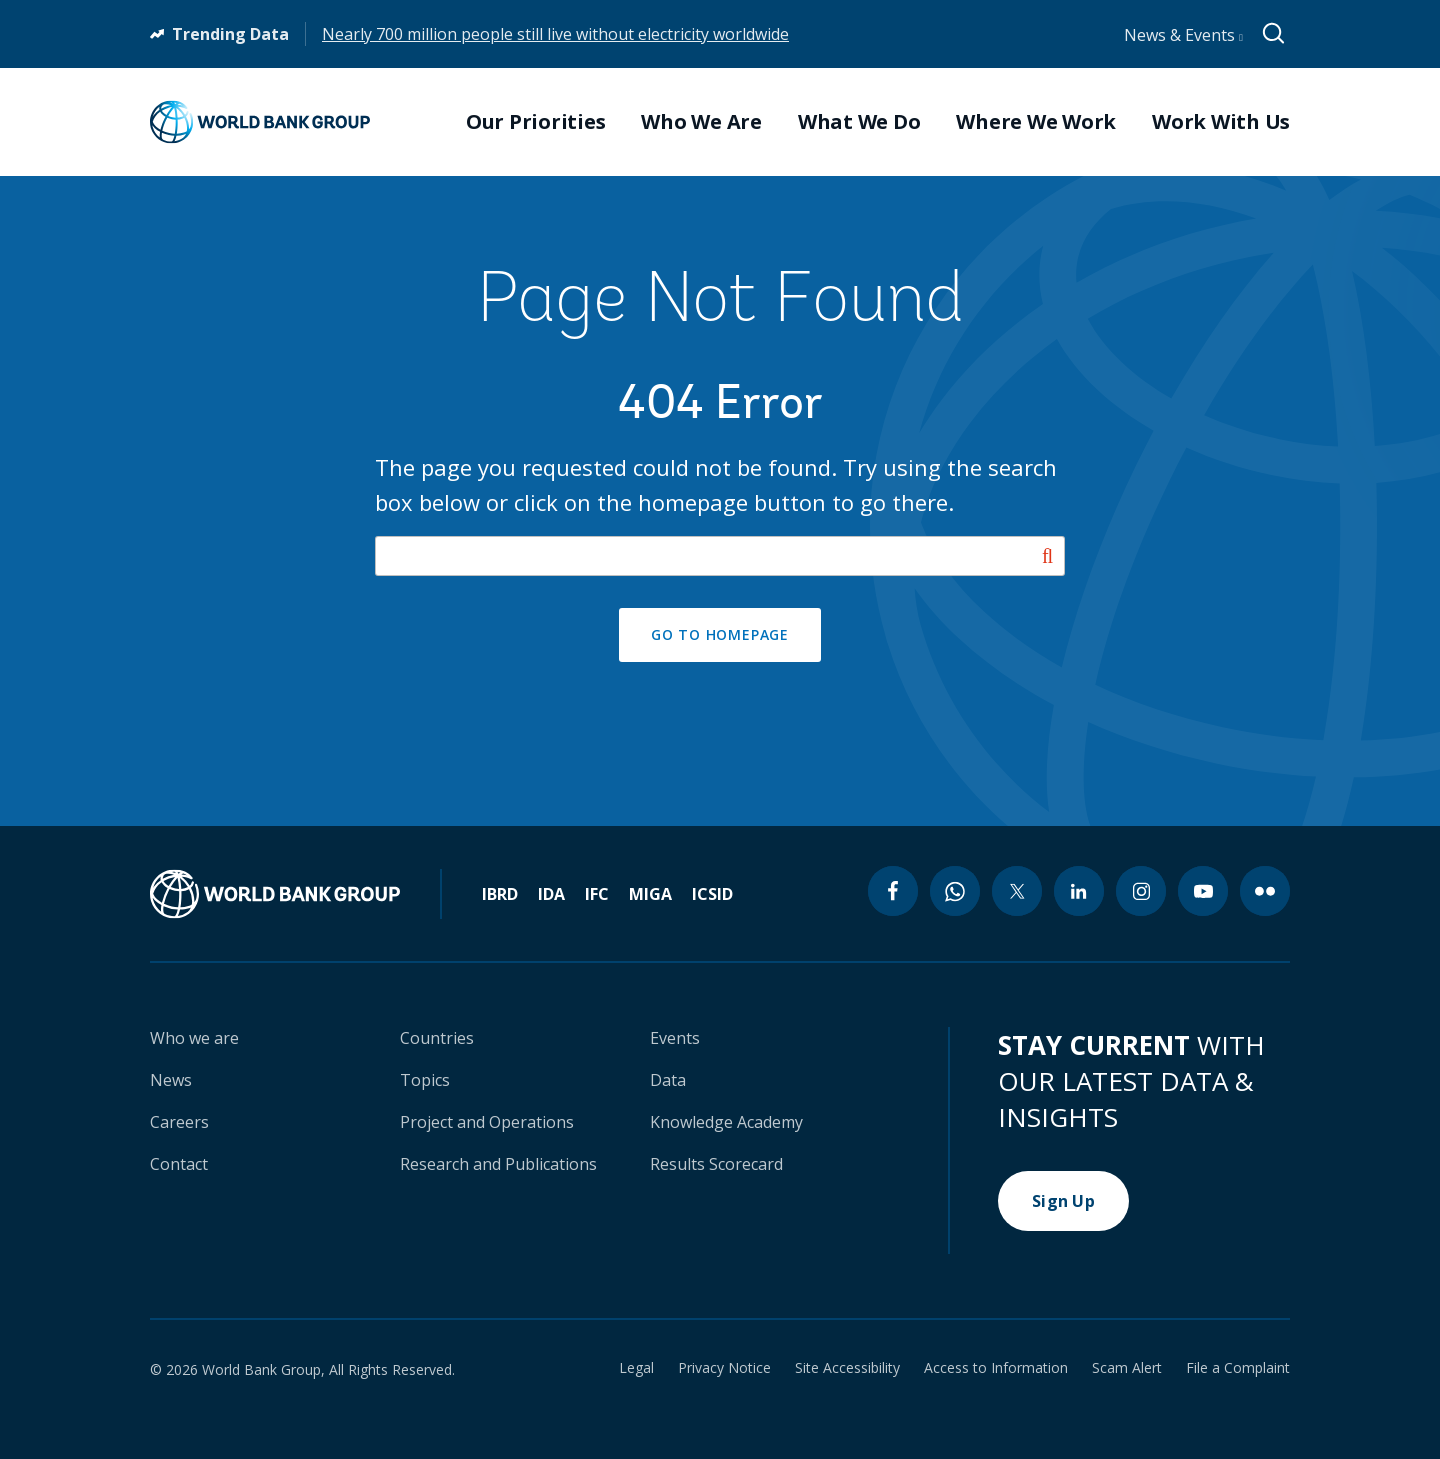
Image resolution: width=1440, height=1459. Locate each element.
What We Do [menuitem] (859, 122)
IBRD (500, 894)
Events (675, 1038)
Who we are (194, 1038)
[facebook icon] (893, 891)
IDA (551, 894)
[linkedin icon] (1079, 891)
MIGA (650, 894)
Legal (636, 1368)
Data (668, 1080)
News (171, 1080)
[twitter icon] (1017, 891)
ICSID (712, 894)
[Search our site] (720, 556)
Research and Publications (498, 1164)
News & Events (1183, 35)
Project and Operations (487, 1122)
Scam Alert (1127, 1368)
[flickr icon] (1265, 891)
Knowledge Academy (726, 1122)
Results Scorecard (716, 1164)
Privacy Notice (724, 1368)
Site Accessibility (847, 1368)
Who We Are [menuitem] (701, 122)
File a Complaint (1238, 1368)
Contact (179, 1164)
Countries (437, 1038)
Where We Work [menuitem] (1036, 122)
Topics (425, 1080)
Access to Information (996, 1368)
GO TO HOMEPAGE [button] (720, 634)
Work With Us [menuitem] (1221, 122)
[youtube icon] (1203, 891)
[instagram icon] (1141, 891)
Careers (179, 1122)
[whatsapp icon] (955, 891)
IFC (597, 894)
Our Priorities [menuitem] (536, 122)
